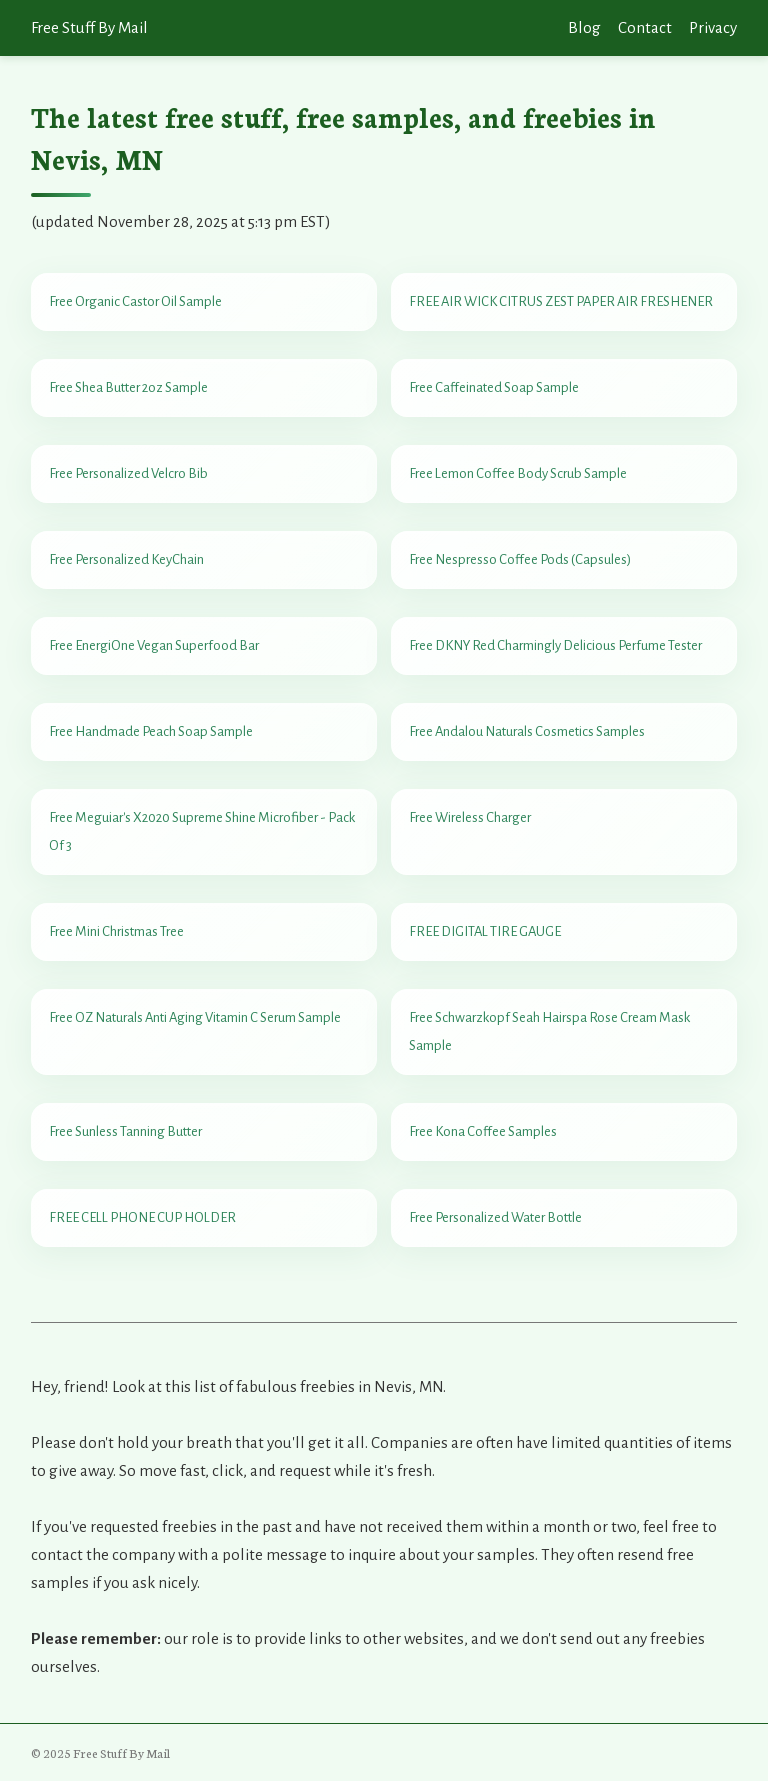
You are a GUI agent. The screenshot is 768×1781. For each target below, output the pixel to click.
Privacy (713, 27)
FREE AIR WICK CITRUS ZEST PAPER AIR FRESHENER (561, 301)
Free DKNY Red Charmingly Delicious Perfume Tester (555, 645)
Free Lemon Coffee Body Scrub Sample (518, 473)
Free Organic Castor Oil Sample (135, 301)
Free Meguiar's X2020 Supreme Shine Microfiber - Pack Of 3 (202, 831)
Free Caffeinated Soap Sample (494, 387)
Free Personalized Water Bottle (495, 1217)
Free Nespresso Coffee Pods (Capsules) (520, 559)
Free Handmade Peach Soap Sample (151, 731)
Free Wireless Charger (470, 817)
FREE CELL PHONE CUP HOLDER (142, 1217)
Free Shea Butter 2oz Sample (128, 387)
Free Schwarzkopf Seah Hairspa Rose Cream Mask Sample (549, 1031)
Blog (584, 27)
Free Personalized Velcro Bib (128, 473)
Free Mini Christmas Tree (116, 931)
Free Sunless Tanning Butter (125, 1131)
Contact (645, 27)
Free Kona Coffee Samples (483, 1131)
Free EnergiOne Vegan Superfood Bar (154, 645)
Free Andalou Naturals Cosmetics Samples (527, 731)
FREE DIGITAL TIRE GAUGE (485, 931)
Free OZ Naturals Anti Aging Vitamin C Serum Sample (195, 1017)
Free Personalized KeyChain (126, 559)
